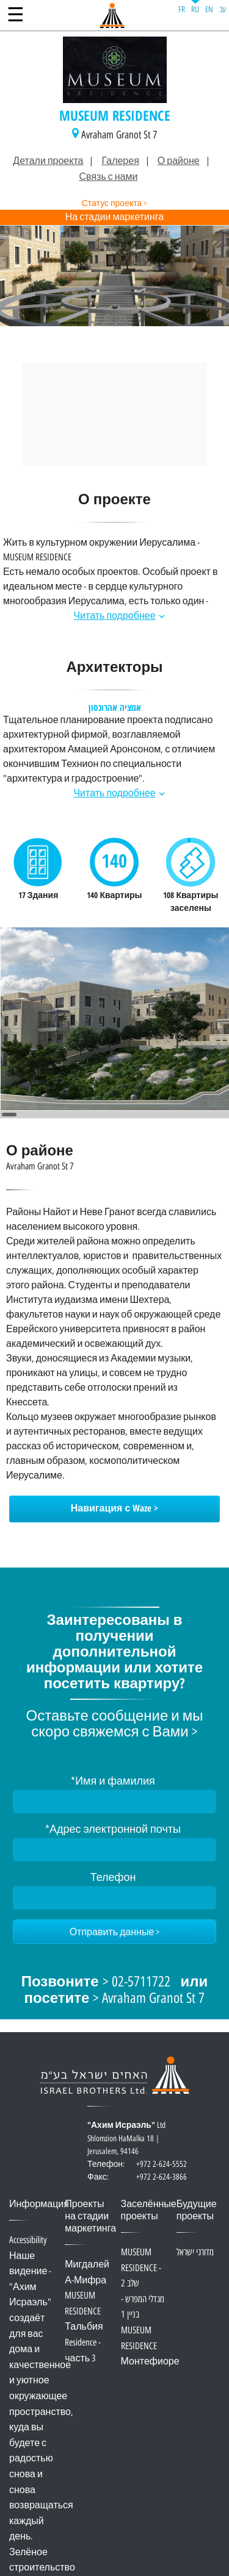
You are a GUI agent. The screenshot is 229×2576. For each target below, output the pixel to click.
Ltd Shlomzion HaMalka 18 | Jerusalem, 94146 (137, 2145)
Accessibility (28, 2240)
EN (209, 9)
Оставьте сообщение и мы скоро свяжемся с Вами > (114, 1724)
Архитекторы (114, 668)
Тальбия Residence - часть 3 (84, 2342)
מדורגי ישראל (195, 2252)
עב (222, 9)
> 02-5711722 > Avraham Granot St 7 (114, 1990)
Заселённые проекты (148, 2210)
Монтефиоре (150, 2361)
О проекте (114, 501)
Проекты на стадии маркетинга (90, 2217)
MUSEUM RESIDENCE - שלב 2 (141, 2268)
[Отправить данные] (115, 1931)
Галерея (120, 161)
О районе (179, 161)
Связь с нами (108, 177)
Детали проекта (48, 161)
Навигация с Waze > (115, 1509)
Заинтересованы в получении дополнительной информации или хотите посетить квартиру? (114, 1653)
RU (195, 9)
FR (181, 9)
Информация (39, 2204)
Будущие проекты (196, 2210)
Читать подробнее (114, 616)
